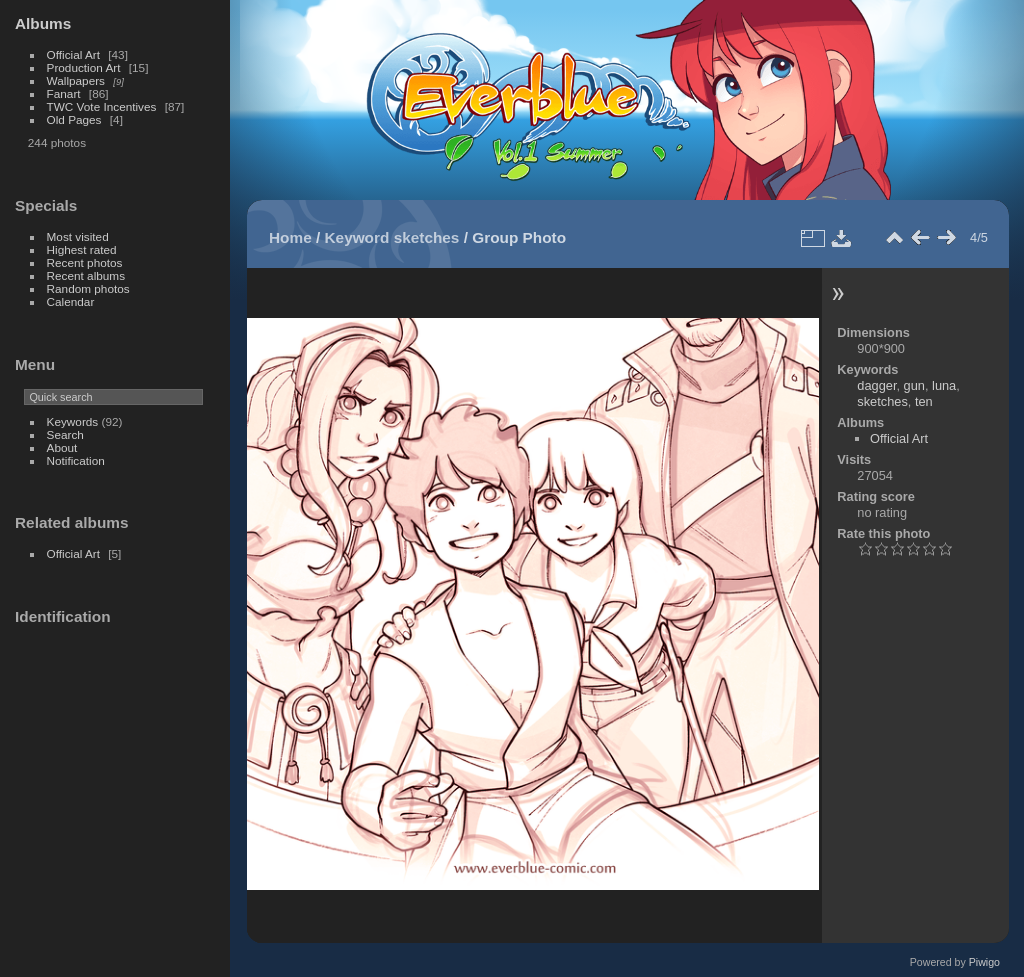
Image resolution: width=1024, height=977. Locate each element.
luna (944, 385)
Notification (76, 460)
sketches (427, 237)
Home (290, 237)
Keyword (357, 237)
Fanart (64, 93)
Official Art (73, 54)
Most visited (78, 236)
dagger (876, 385)
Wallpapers (76, 80)
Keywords (73, 421)
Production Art (84, 67)
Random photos (88, 288)
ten (924, 401)
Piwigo (984, 962)
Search (65, 434)
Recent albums (86, 275)
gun (914, 385)
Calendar (71, 301)
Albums (43, 23)
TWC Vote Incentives (102, 106)
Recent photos (85, 262)
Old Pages (74, 119)
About (62, 447)
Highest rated (82, 249)
